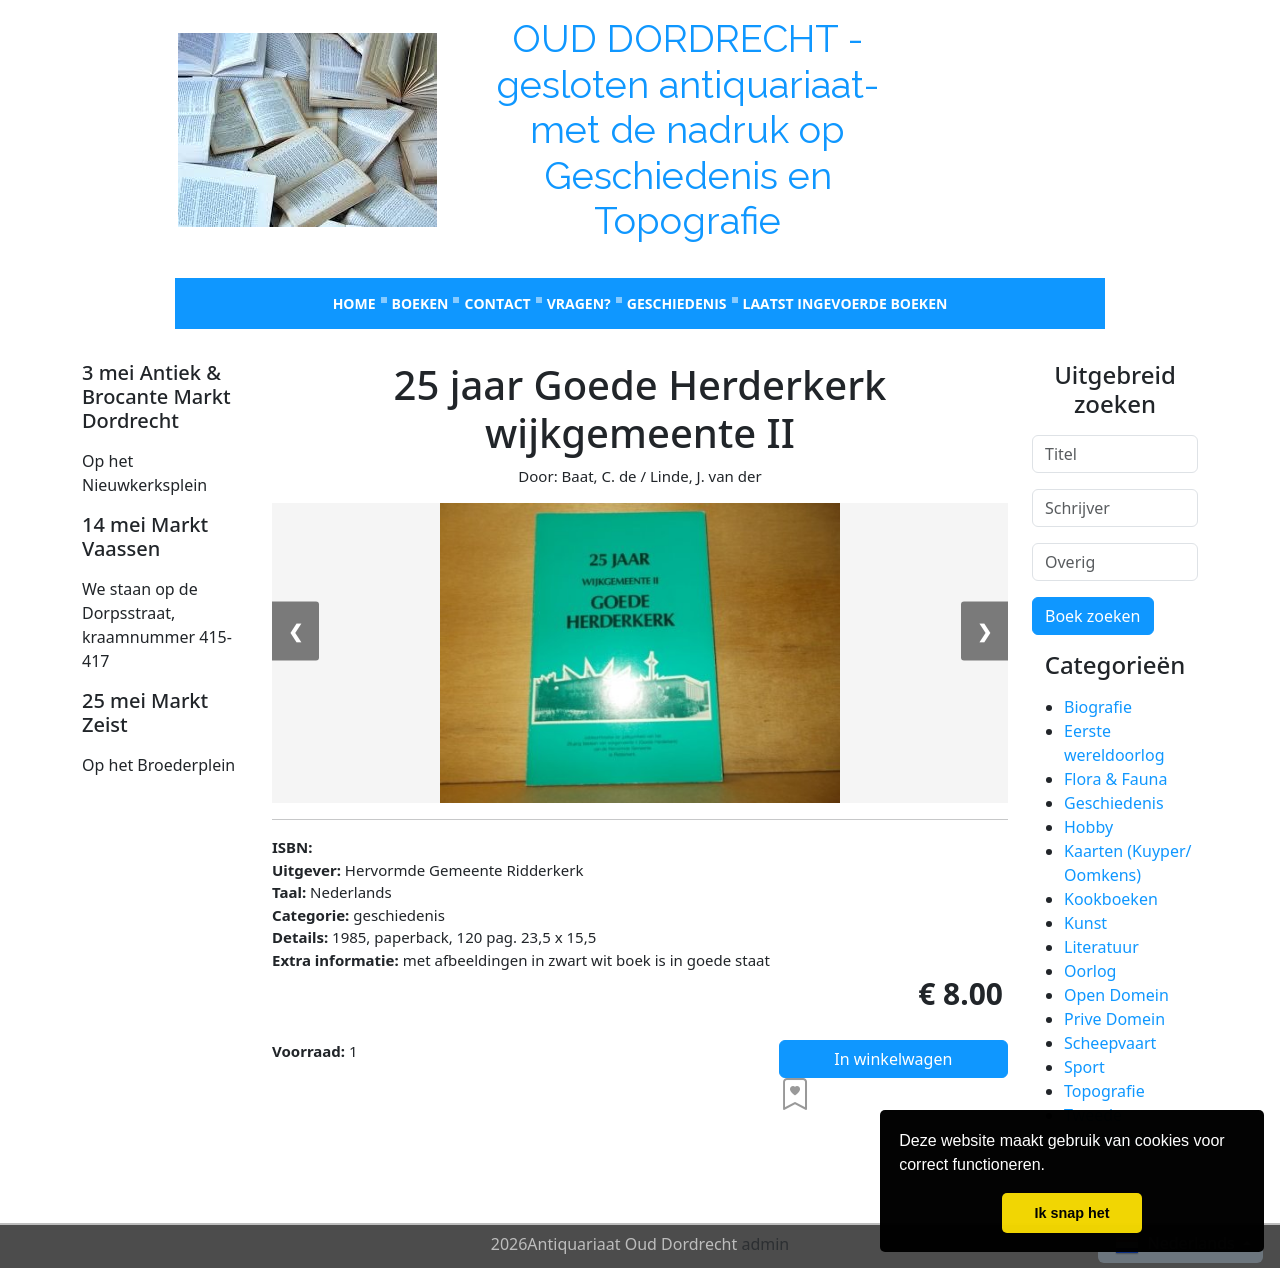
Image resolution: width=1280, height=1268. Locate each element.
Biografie (1098, 707)
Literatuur (1101, 947)
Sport (1084, 1067)
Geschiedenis (677, 303)
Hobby (1088, 827)
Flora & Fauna (1115, 779)
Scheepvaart (1110, 1043)
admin (765, 1244)
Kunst (1085, 923)
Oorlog (1090, 971)
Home (354, 303)
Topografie (1104, 1091)
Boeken (420, 303)
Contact (497, 303)
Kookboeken (1111, 899)
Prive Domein (1114, 1019)
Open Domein (1116, 995)
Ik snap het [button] (1071, 1213)
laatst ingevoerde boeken (845, 303)
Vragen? (579, 303)
